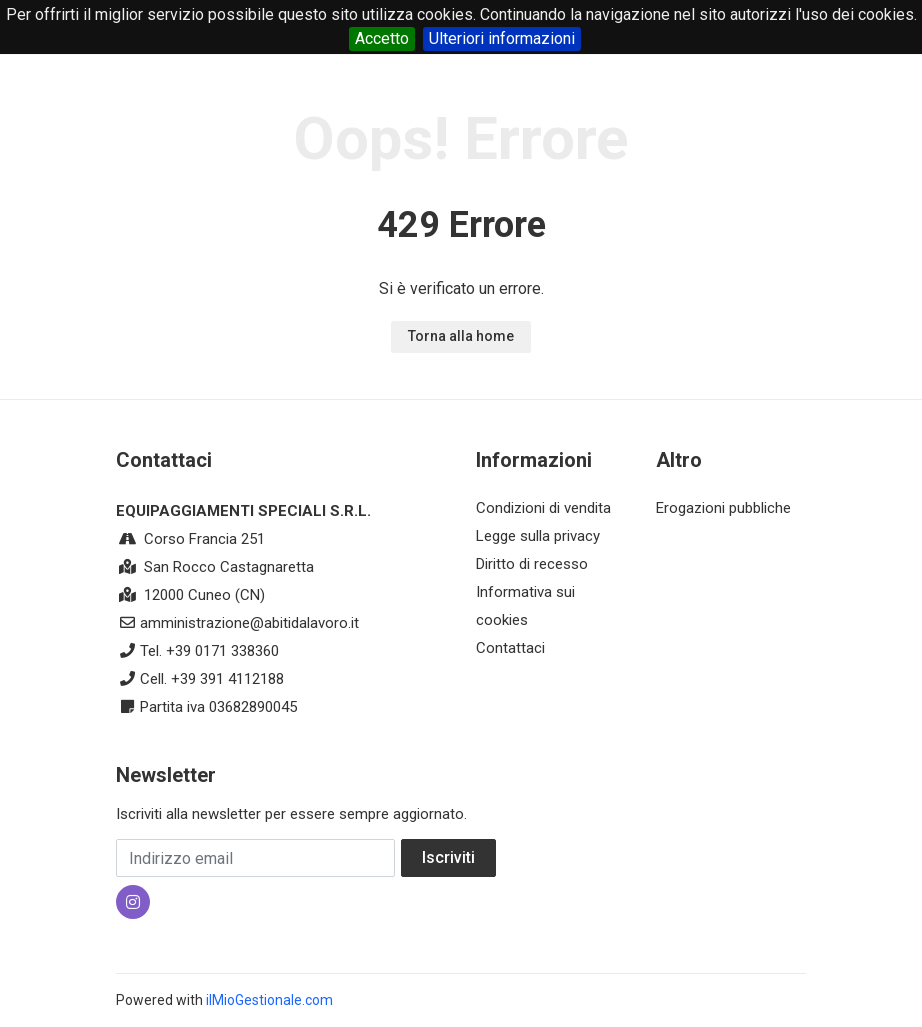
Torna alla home (461, 336)
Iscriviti (448, 857)
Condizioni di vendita (543, 508)
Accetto (382, 38)
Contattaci (510, 648)
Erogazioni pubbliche (723, 508)
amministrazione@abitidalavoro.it (249, 623)
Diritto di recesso (532, 564)
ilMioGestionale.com (269, 1000)
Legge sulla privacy (538, 536)
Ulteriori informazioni (502, 38)
